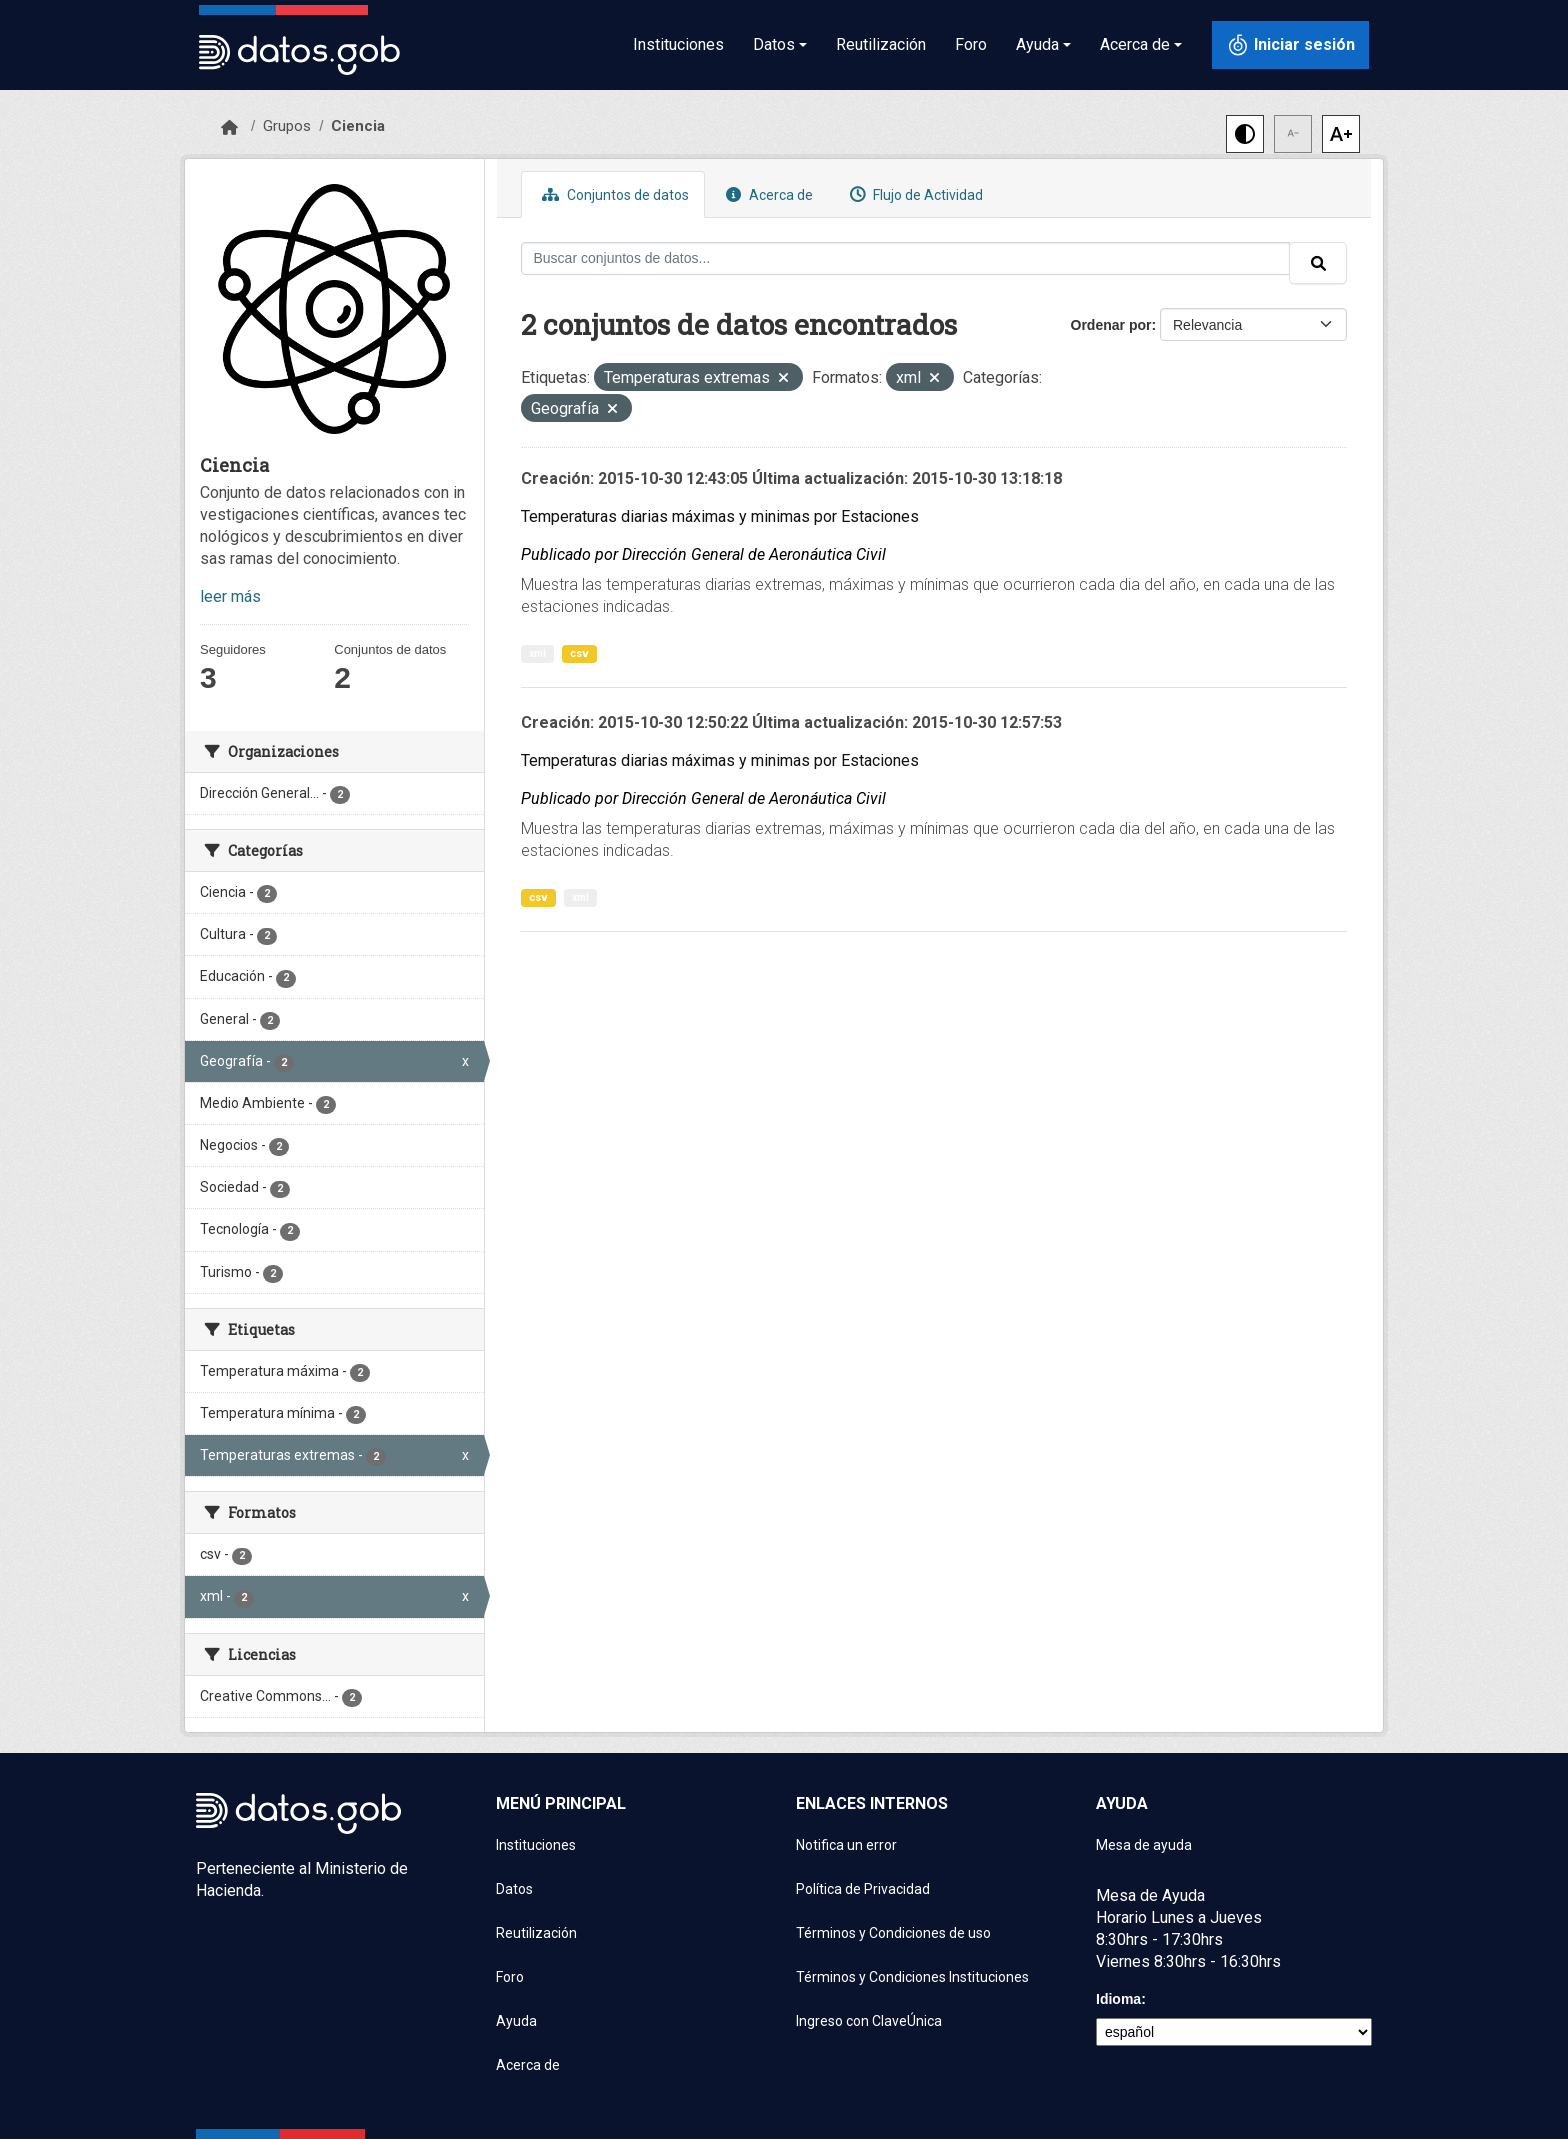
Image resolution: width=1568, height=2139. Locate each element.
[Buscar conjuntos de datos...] (906, 258)
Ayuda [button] (1037, 44)
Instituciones (678, 44)
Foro (971, 44)
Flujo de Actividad (914, 194)
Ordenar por (1111, 325)
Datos (514, 1889)
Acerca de (767, 194)
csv (579, 653)
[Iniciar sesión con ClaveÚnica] (1290, 45)
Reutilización (881, 44)
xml (537, 653)
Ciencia (358, 126)
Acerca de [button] (1135, 44)
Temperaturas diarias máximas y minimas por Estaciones (720, 516)
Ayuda (516, 2021)
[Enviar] (1318, 263)
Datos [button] (774, 44)
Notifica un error (846, 1845)
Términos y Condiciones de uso (893, 1933)
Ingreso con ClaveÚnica (869, 2021)
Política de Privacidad (863, 1889)
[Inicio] (229, 128)
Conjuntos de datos (613, 194)
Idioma (1118, 1999)
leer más (230, 596)
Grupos (287, 126)
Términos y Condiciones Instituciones (912, 1977)
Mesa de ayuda (1144, 1845)
